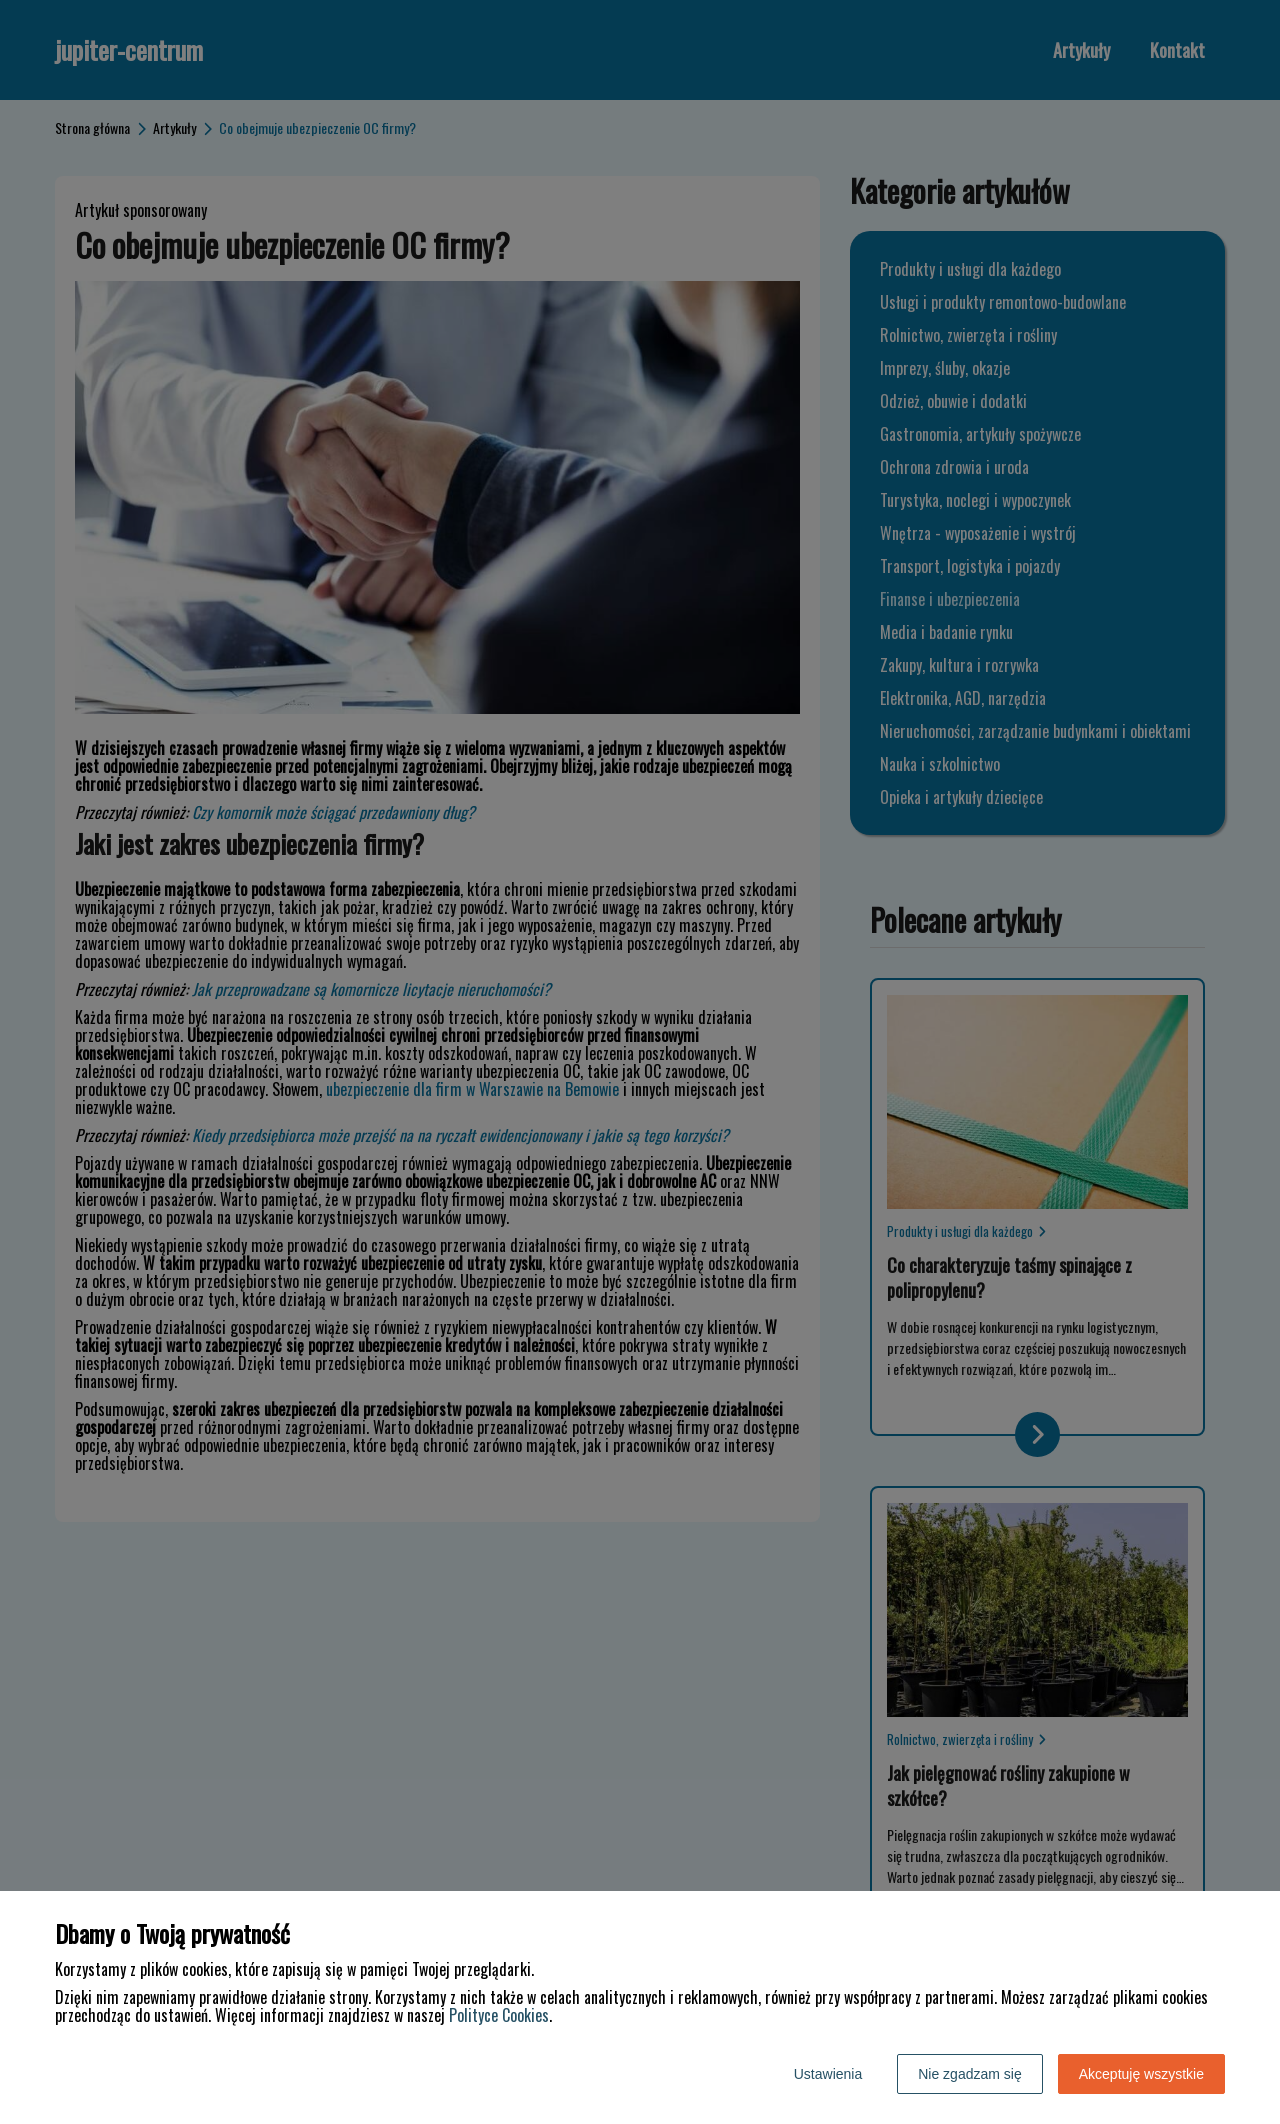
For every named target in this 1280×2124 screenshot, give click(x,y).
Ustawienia (828, 2074)
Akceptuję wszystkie (1141, 2074)
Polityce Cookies (499, 2015)
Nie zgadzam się (970, 2074)
